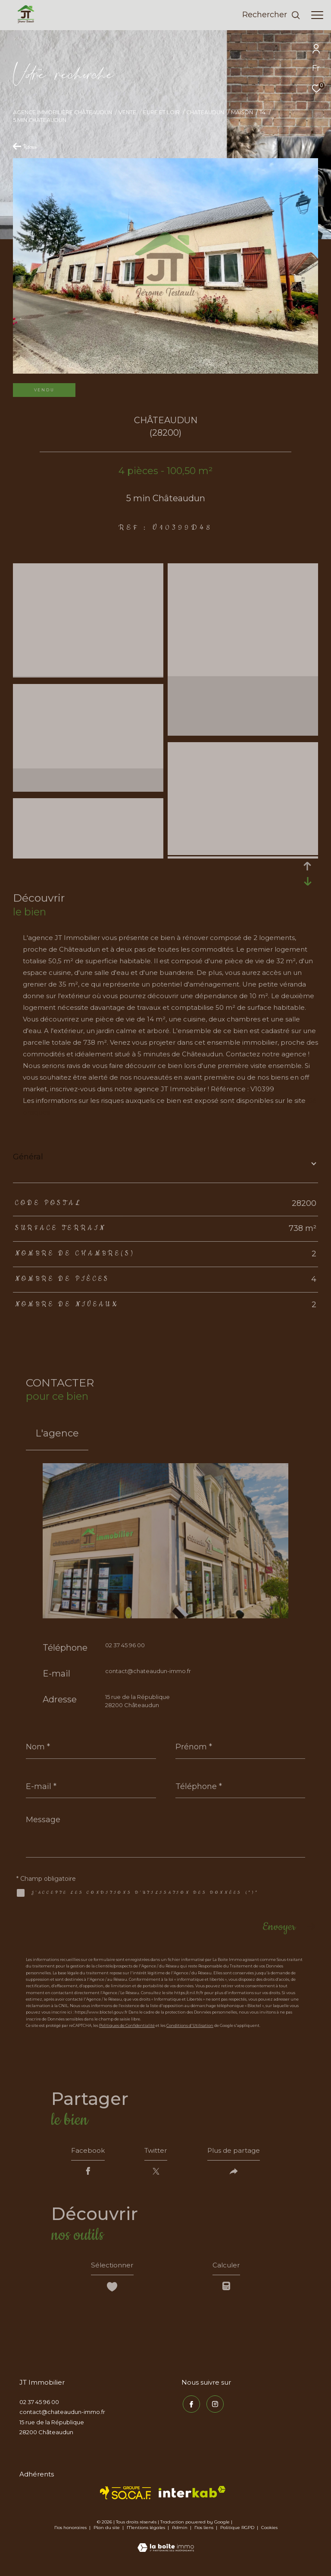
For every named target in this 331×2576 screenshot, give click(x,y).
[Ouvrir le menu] (317, 15)
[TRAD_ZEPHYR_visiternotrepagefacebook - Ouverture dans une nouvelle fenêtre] (190, 2406)
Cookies (269, 2530)
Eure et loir (161, 112)
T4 (262, 112)
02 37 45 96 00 (125, 1645)
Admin (180, 2530)
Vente (127, 112)
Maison (242, 112)
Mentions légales (146, 2530)
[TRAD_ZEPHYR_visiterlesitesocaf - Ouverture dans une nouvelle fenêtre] (125, 2496)
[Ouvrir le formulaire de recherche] (271, 15)
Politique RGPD (237, 2530)
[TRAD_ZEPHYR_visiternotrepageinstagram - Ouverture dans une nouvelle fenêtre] (213, 2406)
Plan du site (107, 2530)
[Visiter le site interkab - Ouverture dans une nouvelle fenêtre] (192, 2495)
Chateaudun (205, 112)
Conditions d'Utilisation (189, 2025)
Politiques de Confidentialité (127, 2025)
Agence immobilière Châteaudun (62, 112)
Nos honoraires (70, 2530)
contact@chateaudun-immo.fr (148, 1670)
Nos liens (204, 2530)
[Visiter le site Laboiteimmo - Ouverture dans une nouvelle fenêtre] (165, 2545)
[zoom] (88, 569)
